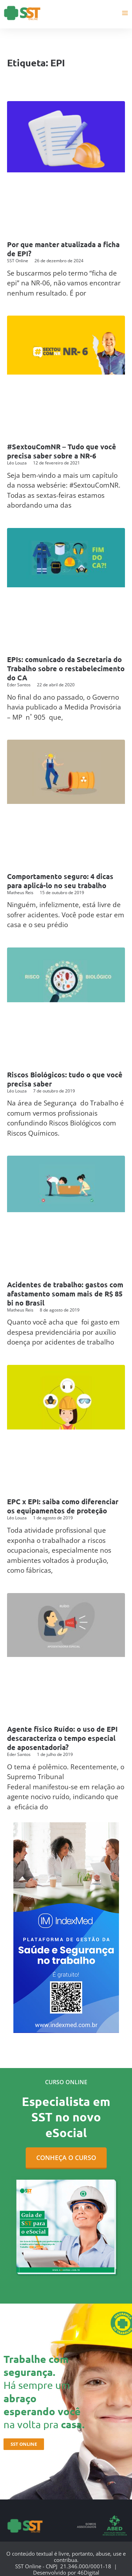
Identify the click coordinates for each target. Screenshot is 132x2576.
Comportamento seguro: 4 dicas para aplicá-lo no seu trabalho (60, 881)
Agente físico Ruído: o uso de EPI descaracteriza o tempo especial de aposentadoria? (62, 1738)
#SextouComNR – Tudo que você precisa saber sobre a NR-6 (61, 451)
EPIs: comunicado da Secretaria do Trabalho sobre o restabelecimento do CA (66, 668)
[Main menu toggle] (125, 13)
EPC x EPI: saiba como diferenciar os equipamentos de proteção (62, 1506)
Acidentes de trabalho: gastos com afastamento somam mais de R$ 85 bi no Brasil (65, 1293)
